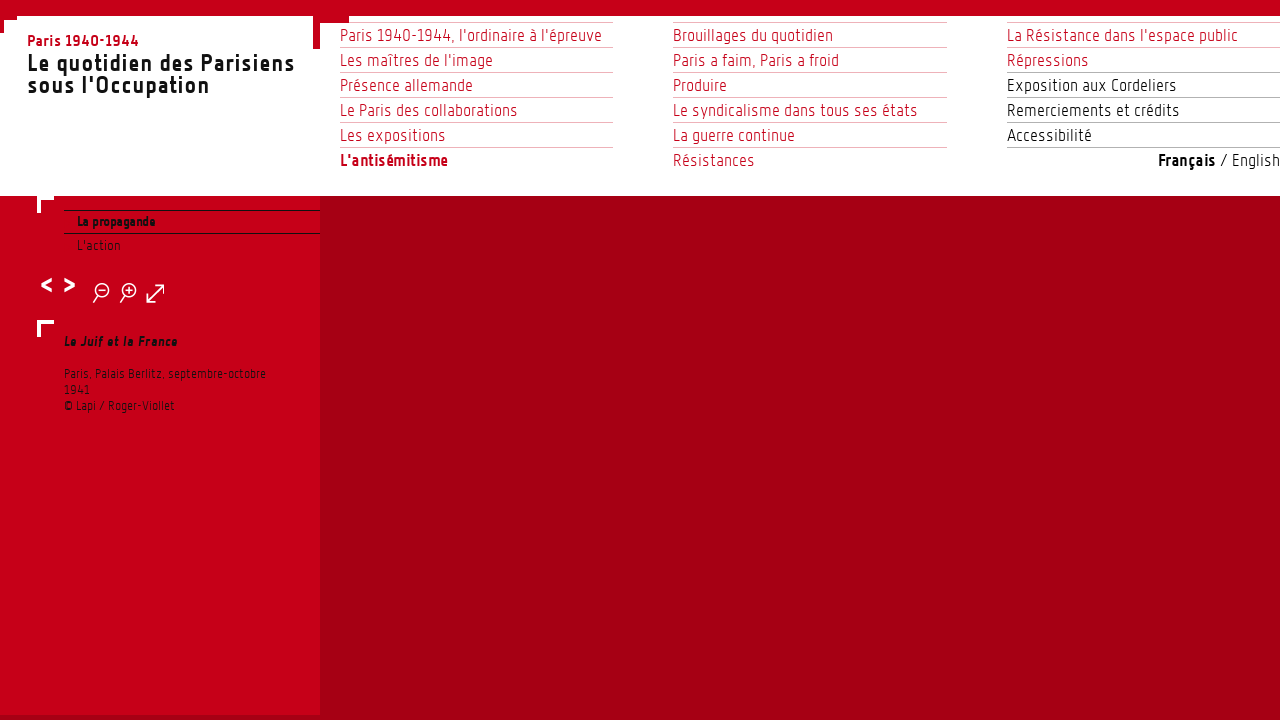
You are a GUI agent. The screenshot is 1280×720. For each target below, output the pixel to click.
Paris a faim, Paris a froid (756, 60)
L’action (99, 245)
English (1256, 160)
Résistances (714, 160)
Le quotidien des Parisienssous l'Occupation (173, 63)
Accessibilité (1049, 135)
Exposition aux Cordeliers (1092, 85)
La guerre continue (734, 135)
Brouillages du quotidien (753, 35)
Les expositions (393, 135)
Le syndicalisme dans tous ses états (795, 110)
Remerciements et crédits (1093, 110)
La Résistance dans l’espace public (1122, 35)
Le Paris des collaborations (429, 110)
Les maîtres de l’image (416, 60)
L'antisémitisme (394, 160)
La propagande (116, 221)
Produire (700, 85)
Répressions (1048, 60)
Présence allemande (406, 85)
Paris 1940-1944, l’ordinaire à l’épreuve (471, 35)
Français (1187, 160)
